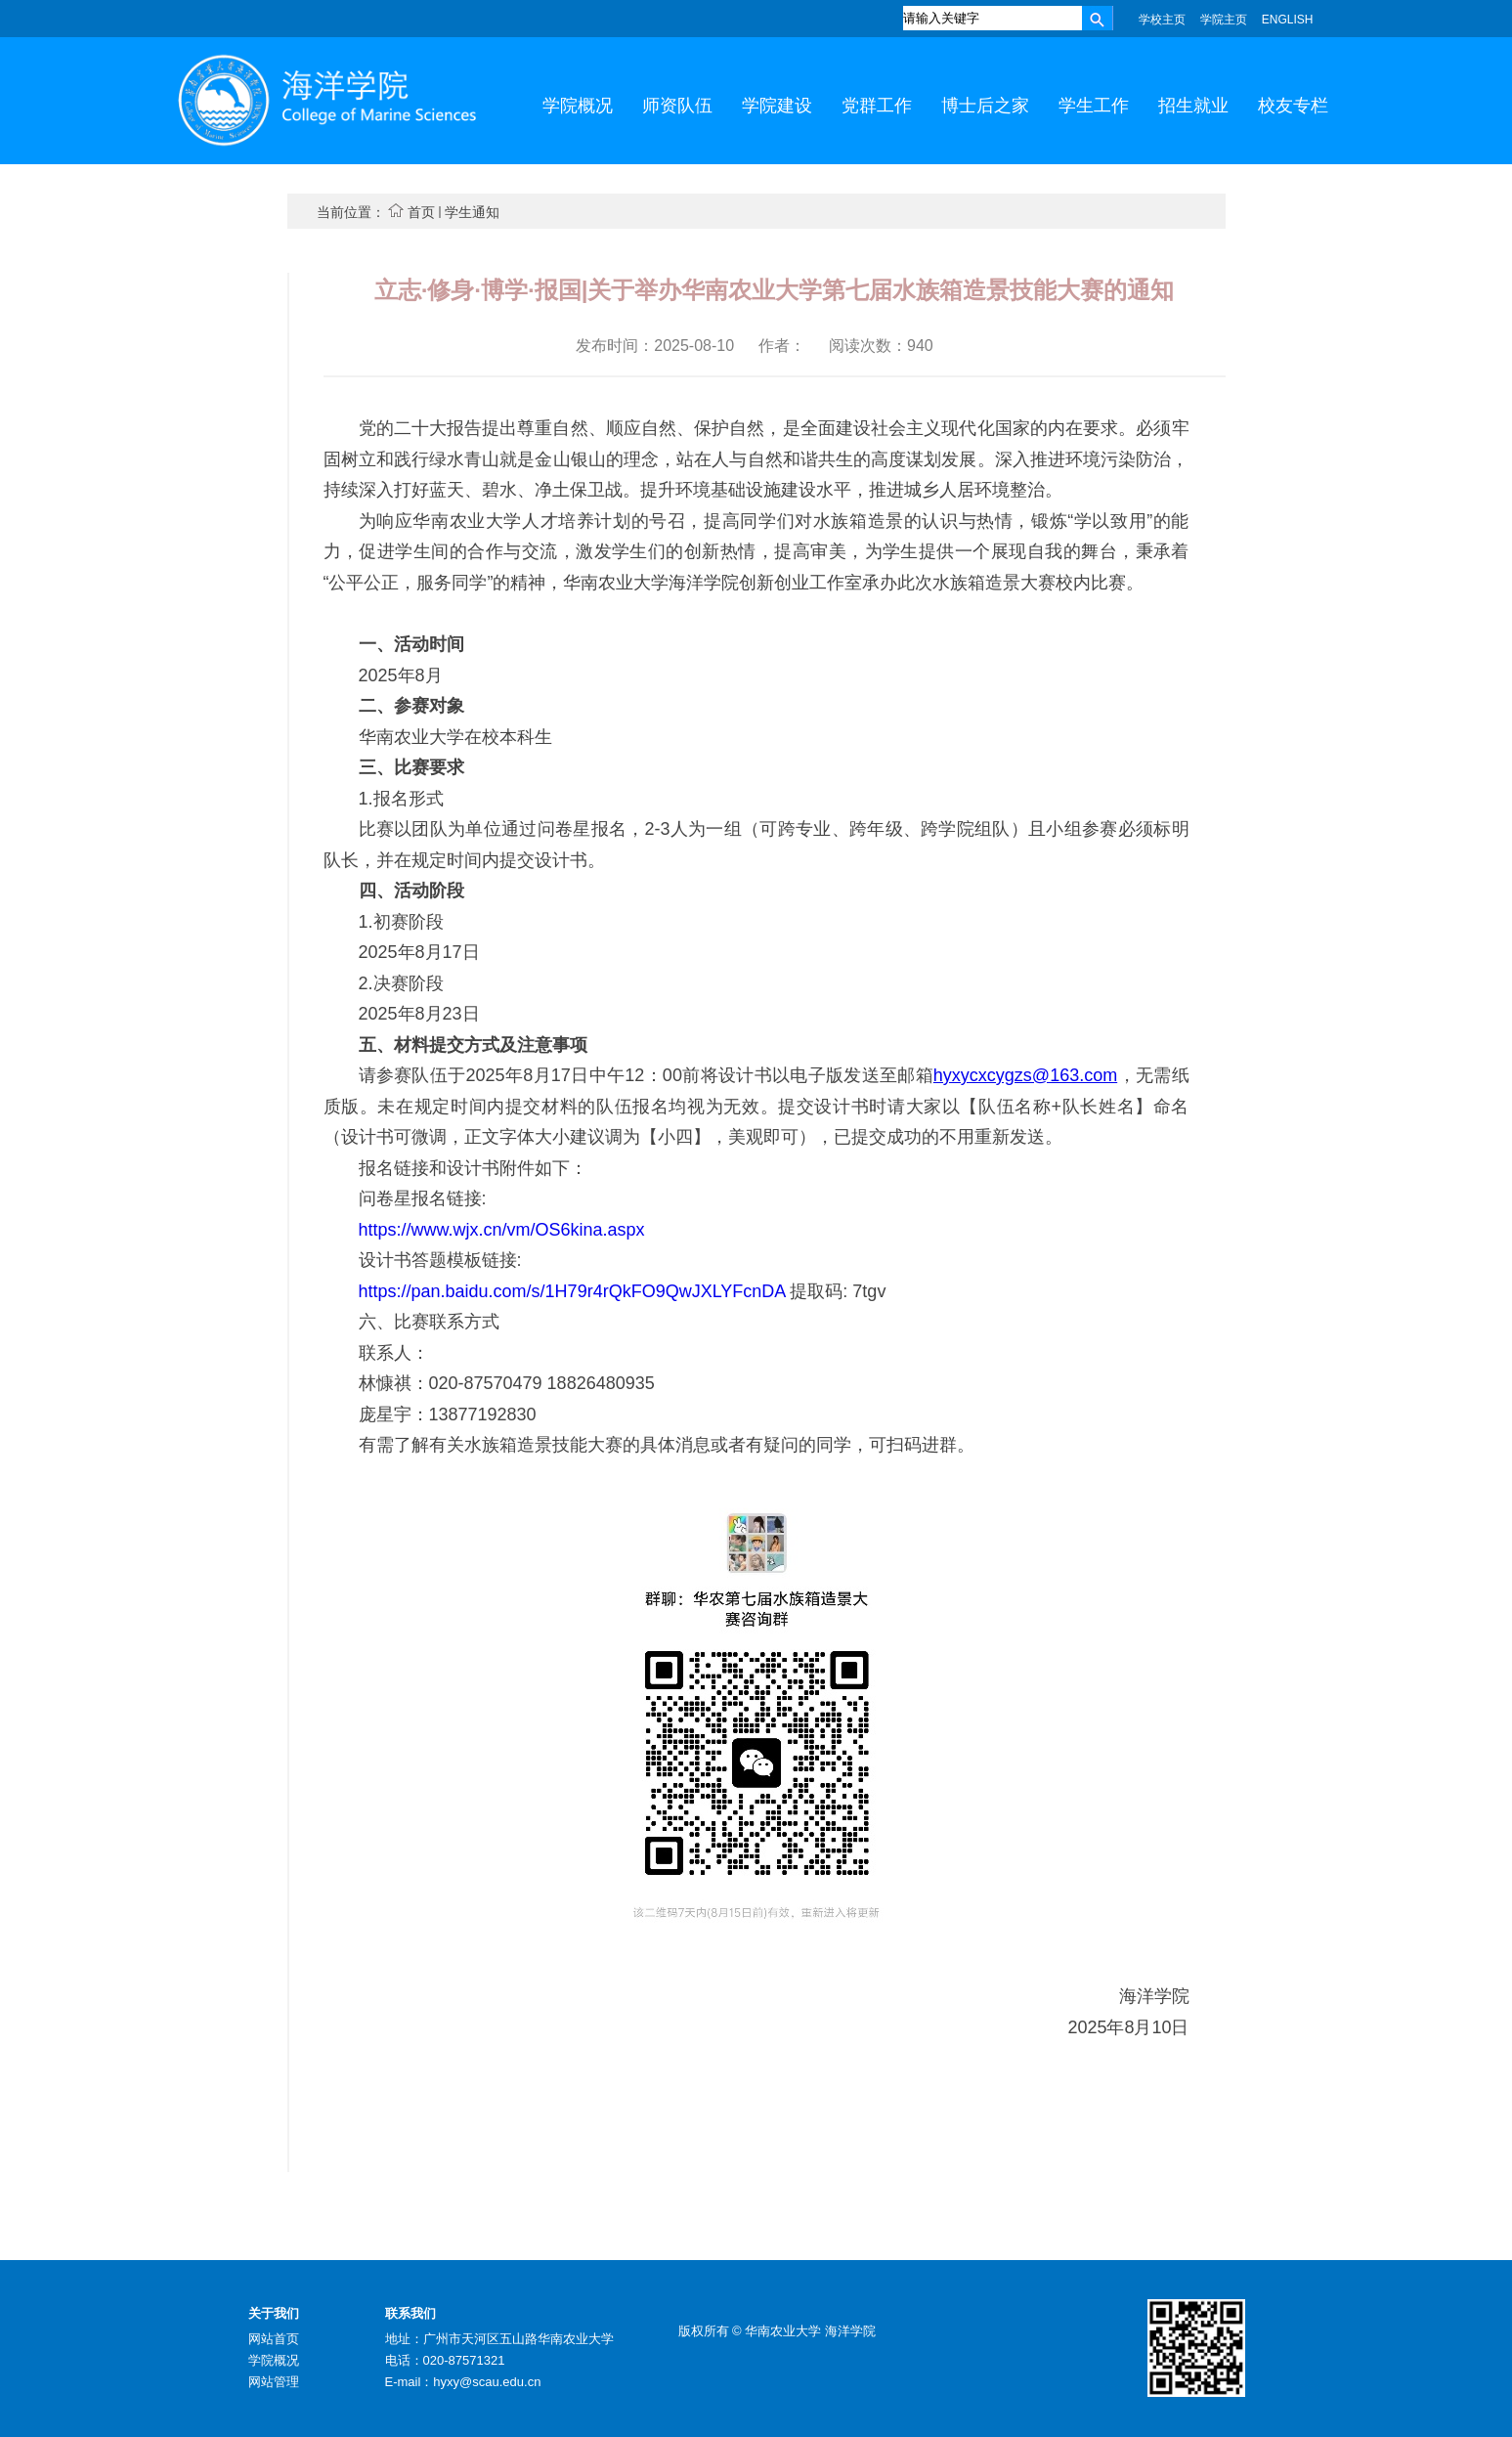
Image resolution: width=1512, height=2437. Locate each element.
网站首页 (273, 2338)
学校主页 (1162, 19)
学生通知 (472, 212)
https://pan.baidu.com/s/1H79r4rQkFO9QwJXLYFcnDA (575, 1291)
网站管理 (273, 2381)
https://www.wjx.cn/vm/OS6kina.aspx (502, 1230)
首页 (421, 212)
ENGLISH (1288, 19)
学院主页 (1223, 19)
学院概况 (273, 2360)
